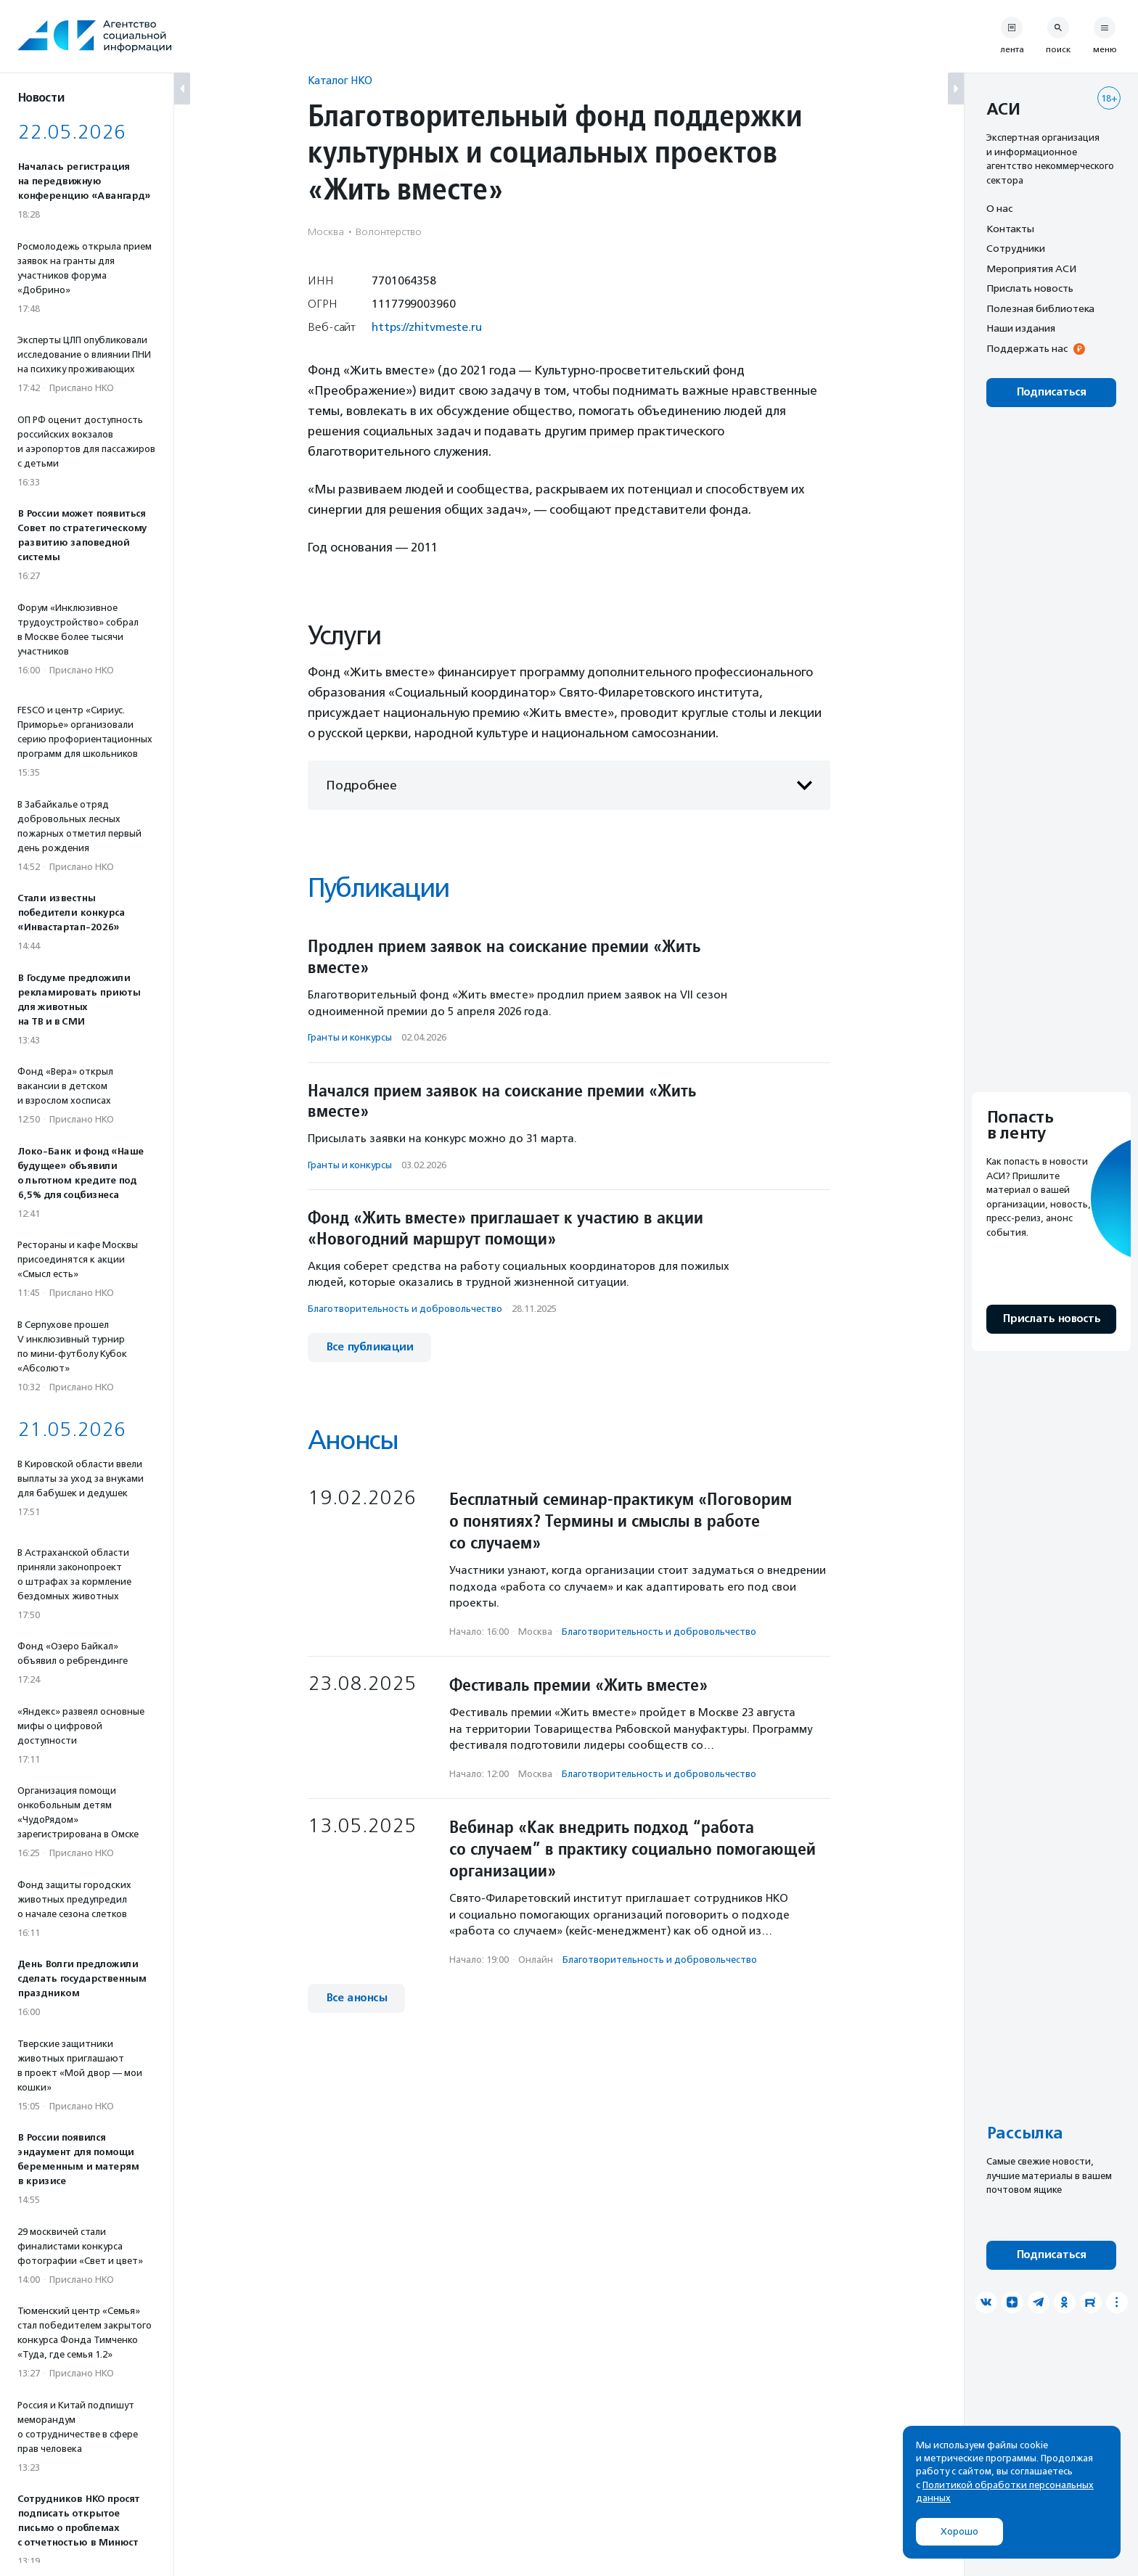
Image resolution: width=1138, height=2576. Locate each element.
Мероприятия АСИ (1031, 268)
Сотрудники (1015, 248)
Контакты (1010, 228)
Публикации (378, 887)
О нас (999, 208)
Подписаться (1051, 392)
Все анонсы (356, 1998)
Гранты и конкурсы (350, 1037)
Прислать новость (1029, 288)
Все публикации (369, 1347)
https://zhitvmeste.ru (427, 327)
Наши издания (1020, 328)
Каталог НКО (340, 80)
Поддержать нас (1027, 348)
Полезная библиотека (1040, 308)
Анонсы (353, 1440)
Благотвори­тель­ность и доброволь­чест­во (405, 1308)
